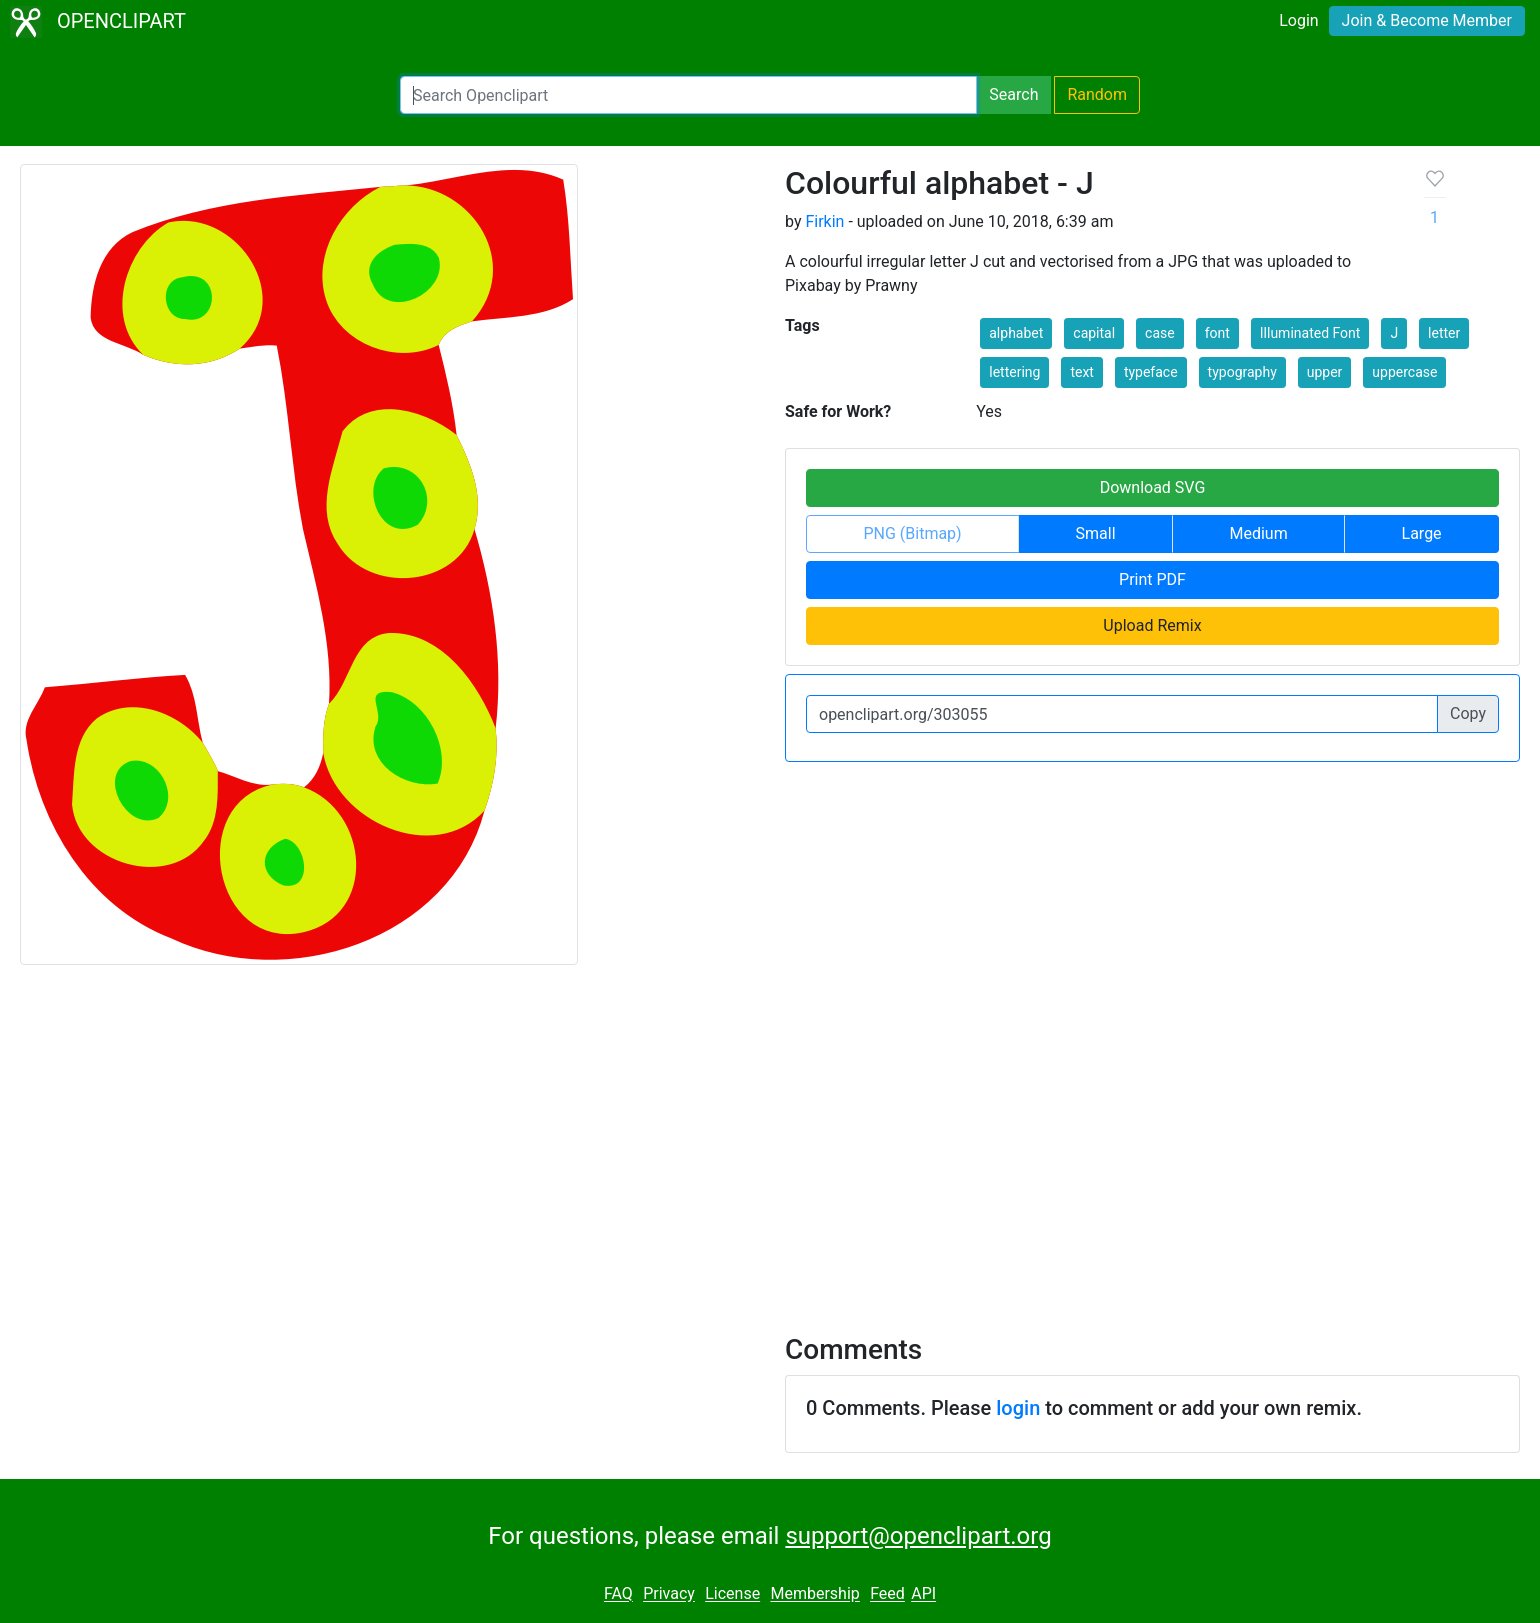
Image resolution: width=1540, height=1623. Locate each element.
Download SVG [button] (1153, 487)
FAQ (618, 1594)
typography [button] (1242, 372)
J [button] (1394, 333)
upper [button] (1325, 372)
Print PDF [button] (1152, 579)
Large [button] (1422, 533)
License (732, 1594)
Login (1298, 20)
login (1018, 1408)
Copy (1468, 713)
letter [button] (1444, 333)
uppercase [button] (1404, 372)
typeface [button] (1151, 372)
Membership (814, 1594)
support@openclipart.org (918, 1536)
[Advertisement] (770, 1137)
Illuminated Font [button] (1310, 333)
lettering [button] (1014, 372)
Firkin (824, 221)
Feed (887, 1594)
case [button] (1160, 333)
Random (1097, 94)
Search (1013, 94)
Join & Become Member (1427, 20)
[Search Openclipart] (688, 95)
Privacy (669, 1594)
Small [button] (1096, 533)
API (923, 1594)
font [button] (1217, 333)
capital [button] (1094, 333)
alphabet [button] (1016, 333)
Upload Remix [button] (1152, 625)
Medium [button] (1258, 533)
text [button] (1082, 372)
